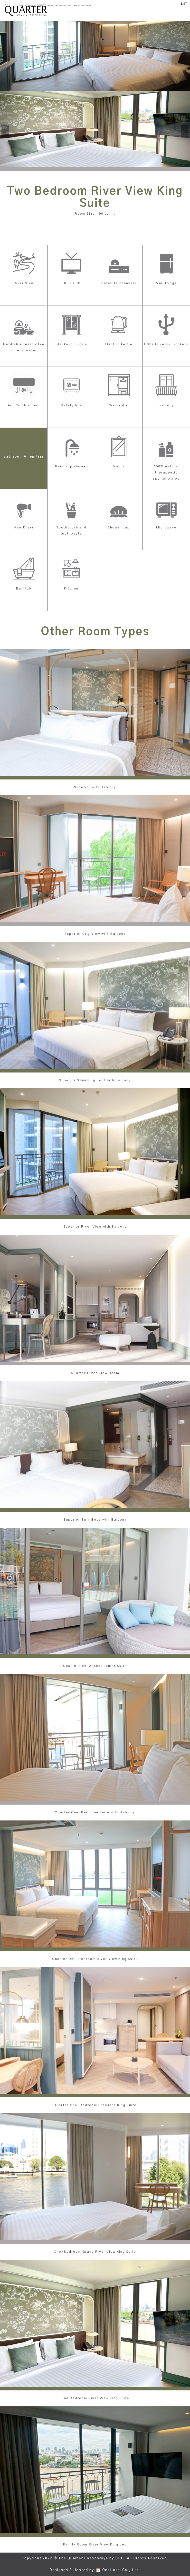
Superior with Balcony (95, 787)
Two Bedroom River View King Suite (95, 2398)
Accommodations (30, 5)
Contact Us (89, 5)
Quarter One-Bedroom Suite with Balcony (95, 1812)
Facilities (50, 5)
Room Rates (41, 5)
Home (21, 5)
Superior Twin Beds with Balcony (95, 1519)
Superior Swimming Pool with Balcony (95, 1080)
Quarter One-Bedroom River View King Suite (95, 1959)
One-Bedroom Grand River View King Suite (95, 2251)
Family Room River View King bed (95, 2544)
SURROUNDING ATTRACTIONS (63, 5)
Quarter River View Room (95, 1373)
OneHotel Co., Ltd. (121, 2570)
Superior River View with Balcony (95, 1226)
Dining (75, 5)
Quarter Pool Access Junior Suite (95, 1666)
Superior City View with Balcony (95, 934)
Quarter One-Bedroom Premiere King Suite (95, 2105)
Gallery (81, 5)
